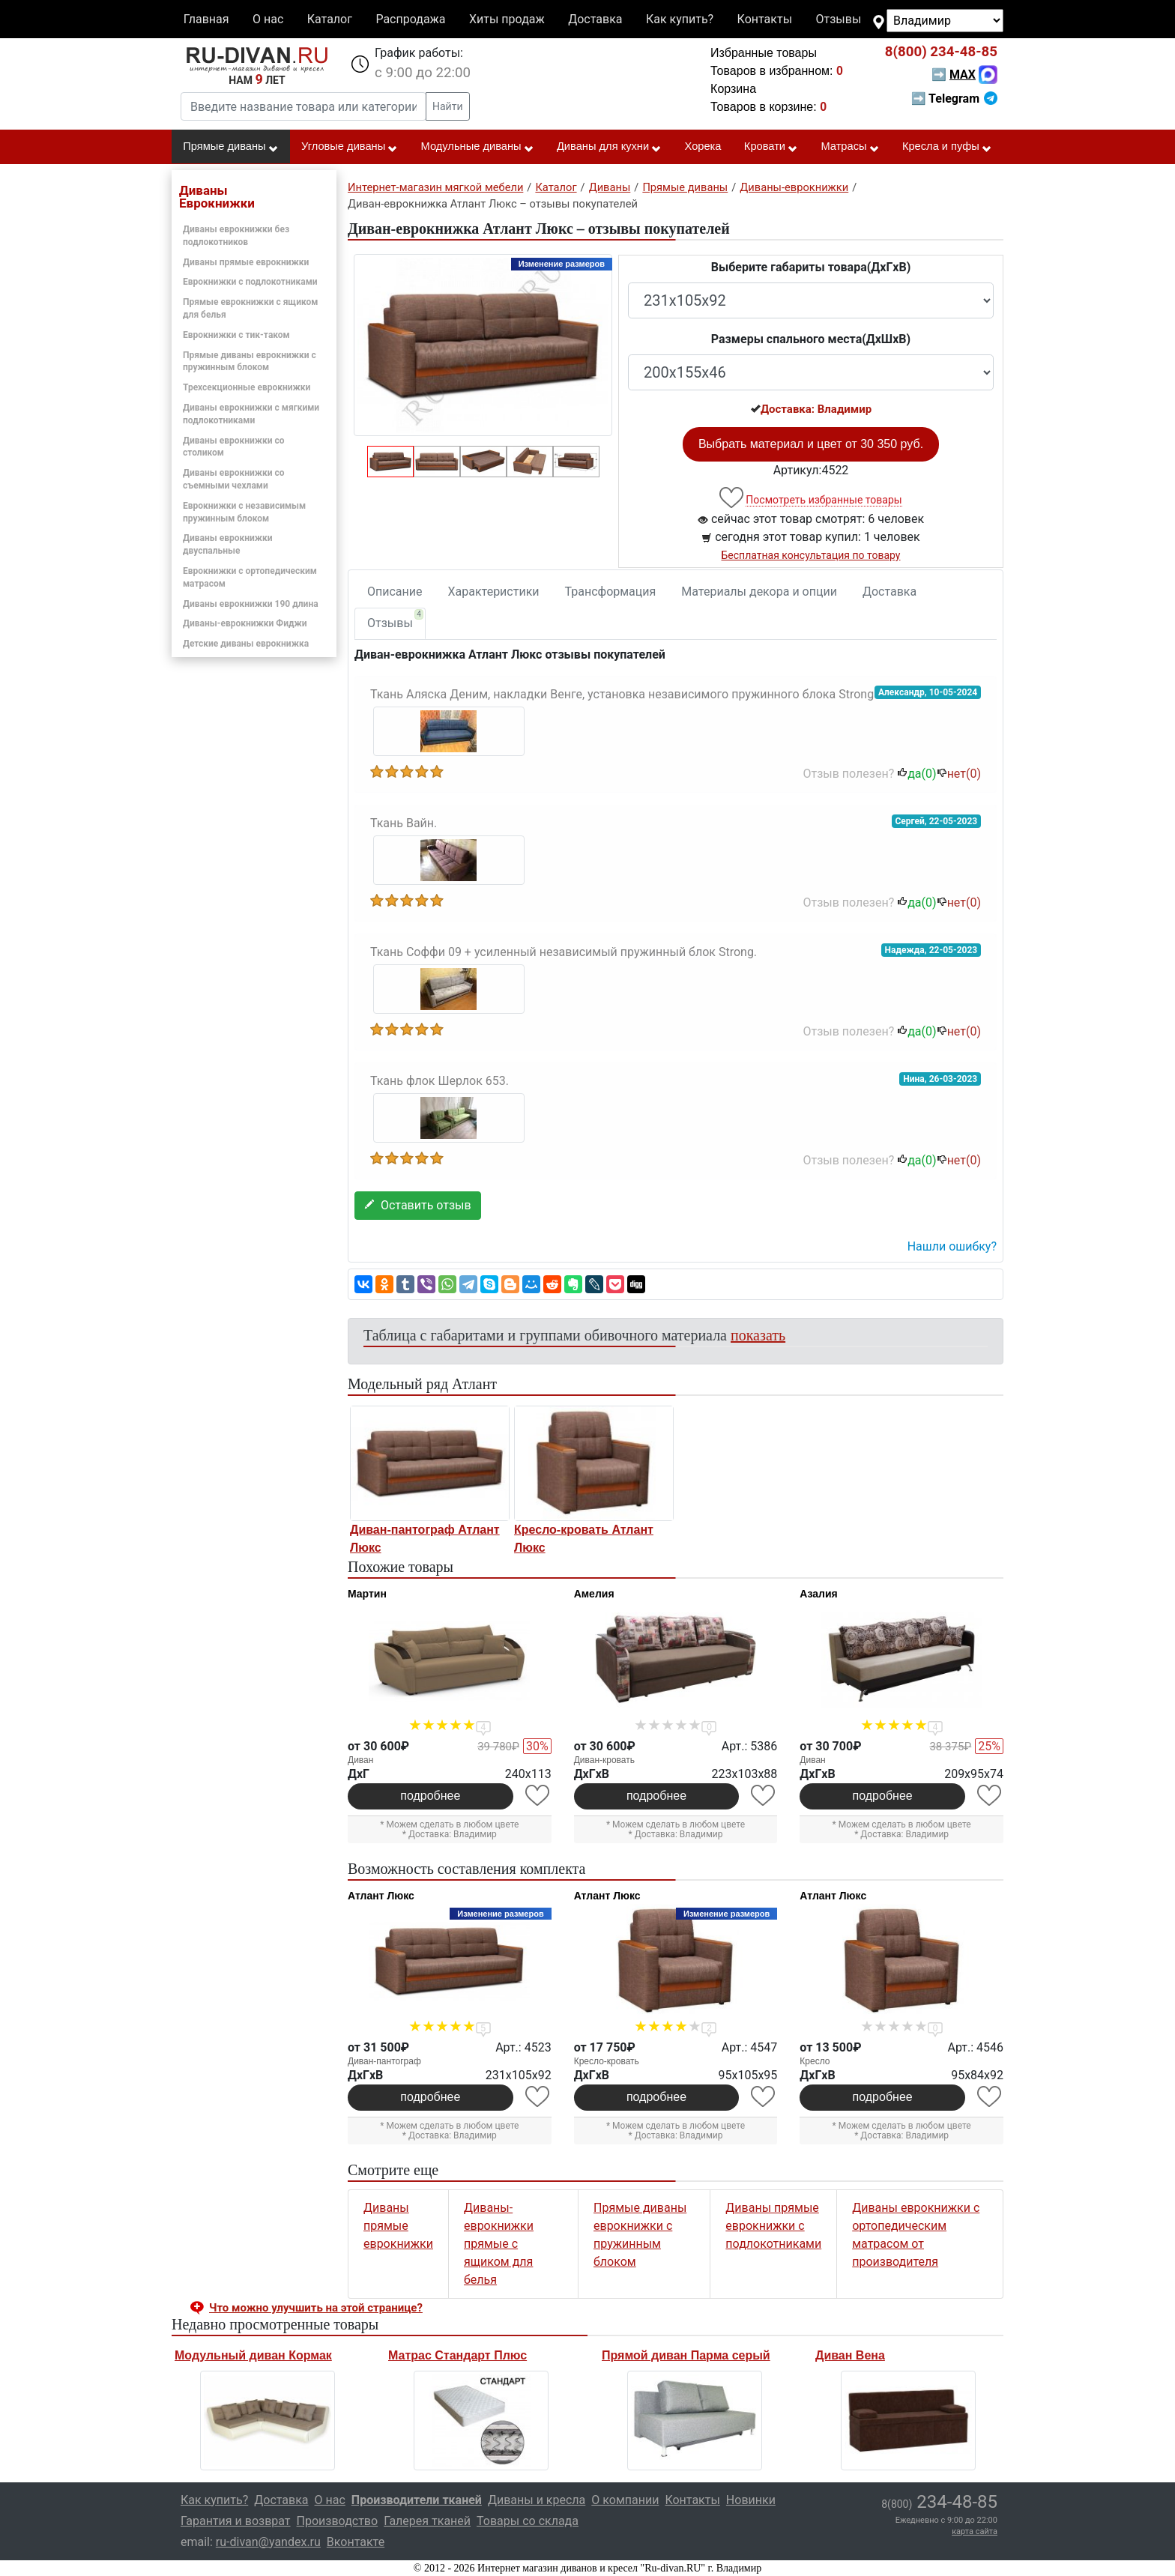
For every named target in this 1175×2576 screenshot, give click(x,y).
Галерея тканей (427, 2521)
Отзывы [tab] (395, 619)
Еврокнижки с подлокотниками (250, 281)
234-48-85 (941, 51)
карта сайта (974, 2531)
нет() (959, 774)
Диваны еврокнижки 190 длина (250, 604)
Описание (395, 591)
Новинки (751, 2500)
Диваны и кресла (536, 2500)
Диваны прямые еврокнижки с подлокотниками (773, 2226)
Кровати (771, 147)
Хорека (703, 146)
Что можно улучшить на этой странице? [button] (316, 2308)
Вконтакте (355, 2542)
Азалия (818, 1594)
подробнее (430, 1795)
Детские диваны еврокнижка (246, 643)
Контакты (764, 19)
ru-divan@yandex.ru (268, 2542)
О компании (625, 2500)
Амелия (594, 1594)
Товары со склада (528, 2521)
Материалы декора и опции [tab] (759, 591)
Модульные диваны (477, 147)
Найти (447, 106)
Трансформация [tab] (610, 591)
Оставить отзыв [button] (417, 1205)
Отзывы (839, 19)
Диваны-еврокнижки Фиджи (245, 623)
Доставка (595, 19)
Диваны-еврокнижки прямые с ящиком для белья (499, 2244)
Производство (337, 2521)
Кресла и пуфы (947, 147)
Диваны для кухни (609, 147)
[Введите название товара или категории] (303, 106)
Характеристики (494, 591)
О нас (268, 19)
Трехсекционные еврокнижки (246, 387)
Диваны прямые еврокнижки (246, 262)
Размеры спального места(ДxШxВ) (810, 339)
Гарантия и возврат (236, 2521)
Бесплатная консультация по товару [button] (811, 555)
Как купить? (679, 19)
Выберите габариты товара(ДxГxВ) (811, 267)
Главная (206, 19)
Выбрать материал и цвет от (810, 444)
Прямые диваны (230, 147)
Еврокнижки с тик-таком (236, 335)
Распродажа (410, 19)
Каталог (329, 19)
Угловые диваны (349, 147)
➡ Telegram (954, 98)
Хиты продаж (507, 19)
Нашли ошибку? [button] (952, 1246)
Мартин (367, 1594)
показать (758, 1335)
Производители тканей (416, 2500)
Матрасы (850, 147)
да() (916, 774)
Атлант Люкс (381, 1896)
